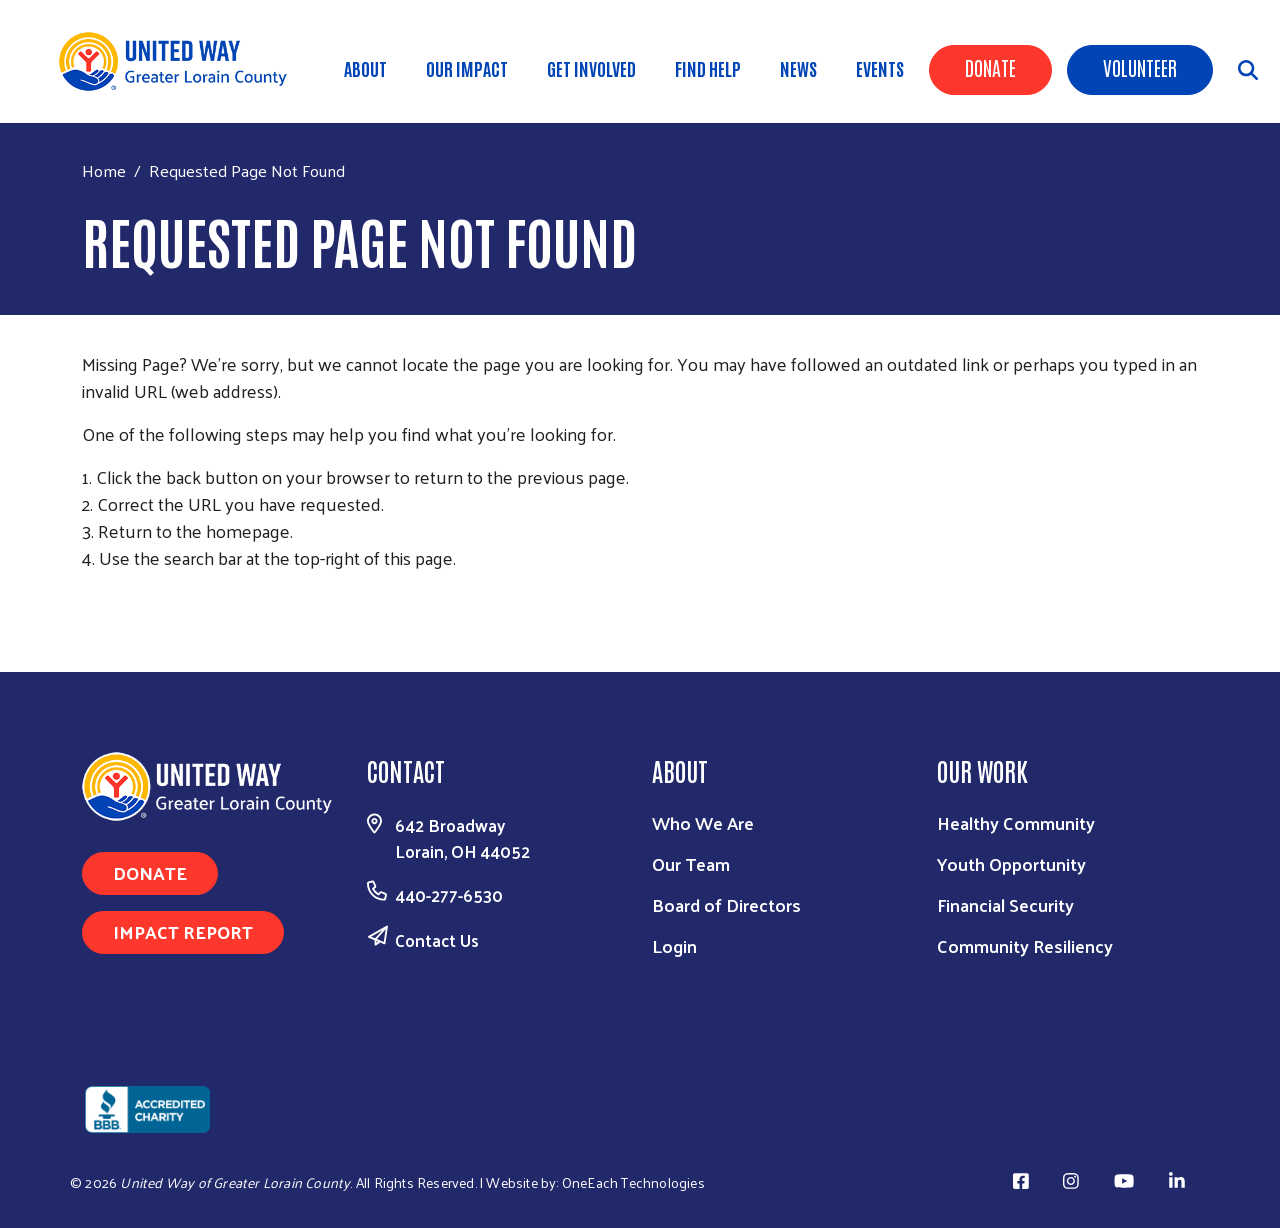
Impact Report (183, 931)
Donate (990, 67)
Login (674, 945)
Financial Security (1005, 904)
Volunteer (1140, 67)
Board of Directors (726, 904)
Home (104, 170)
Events (880, 68)
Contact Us (437, 940)
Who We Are (703, 822)
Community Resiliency (1025, 945)
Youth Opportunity (1011, 863)
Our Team (691, 863)
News (798, 68)
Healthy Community (1016, 822)
